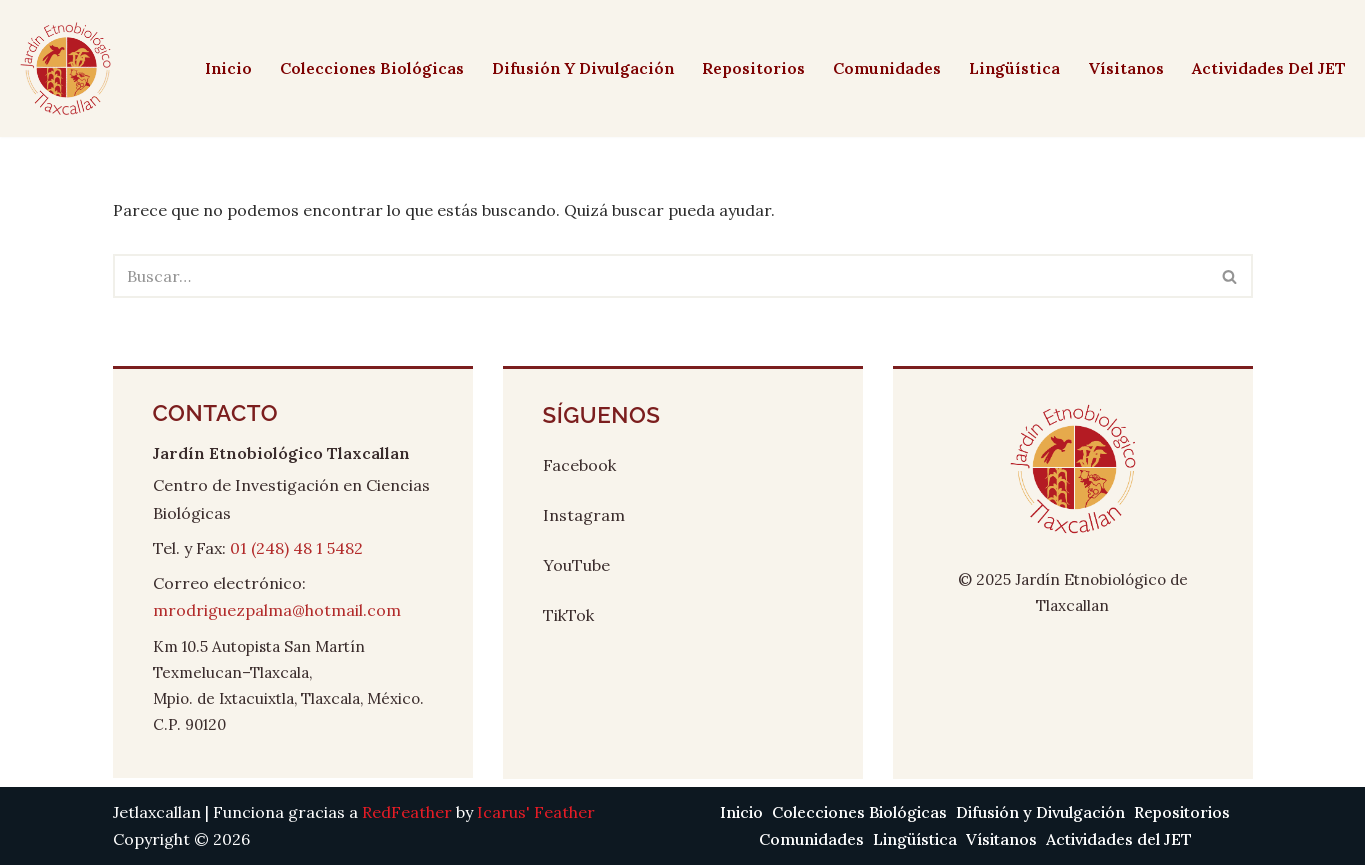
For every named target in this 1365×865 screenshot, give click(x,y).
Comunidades (883, 68)
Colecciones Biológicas (363, 68)
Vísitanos (1124, 68)
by (478, 812)
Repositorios (749, 68)
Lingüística (1012, 68)
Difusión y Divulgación (576, 68)
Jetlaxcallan (157, 812)
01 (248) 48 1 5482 (296, 548)
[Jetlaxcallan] (65, 68)
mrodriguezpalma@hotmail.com (277, 610)
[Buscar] (660, 276)
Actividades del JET (1268, 68)
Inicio (219, 68)
